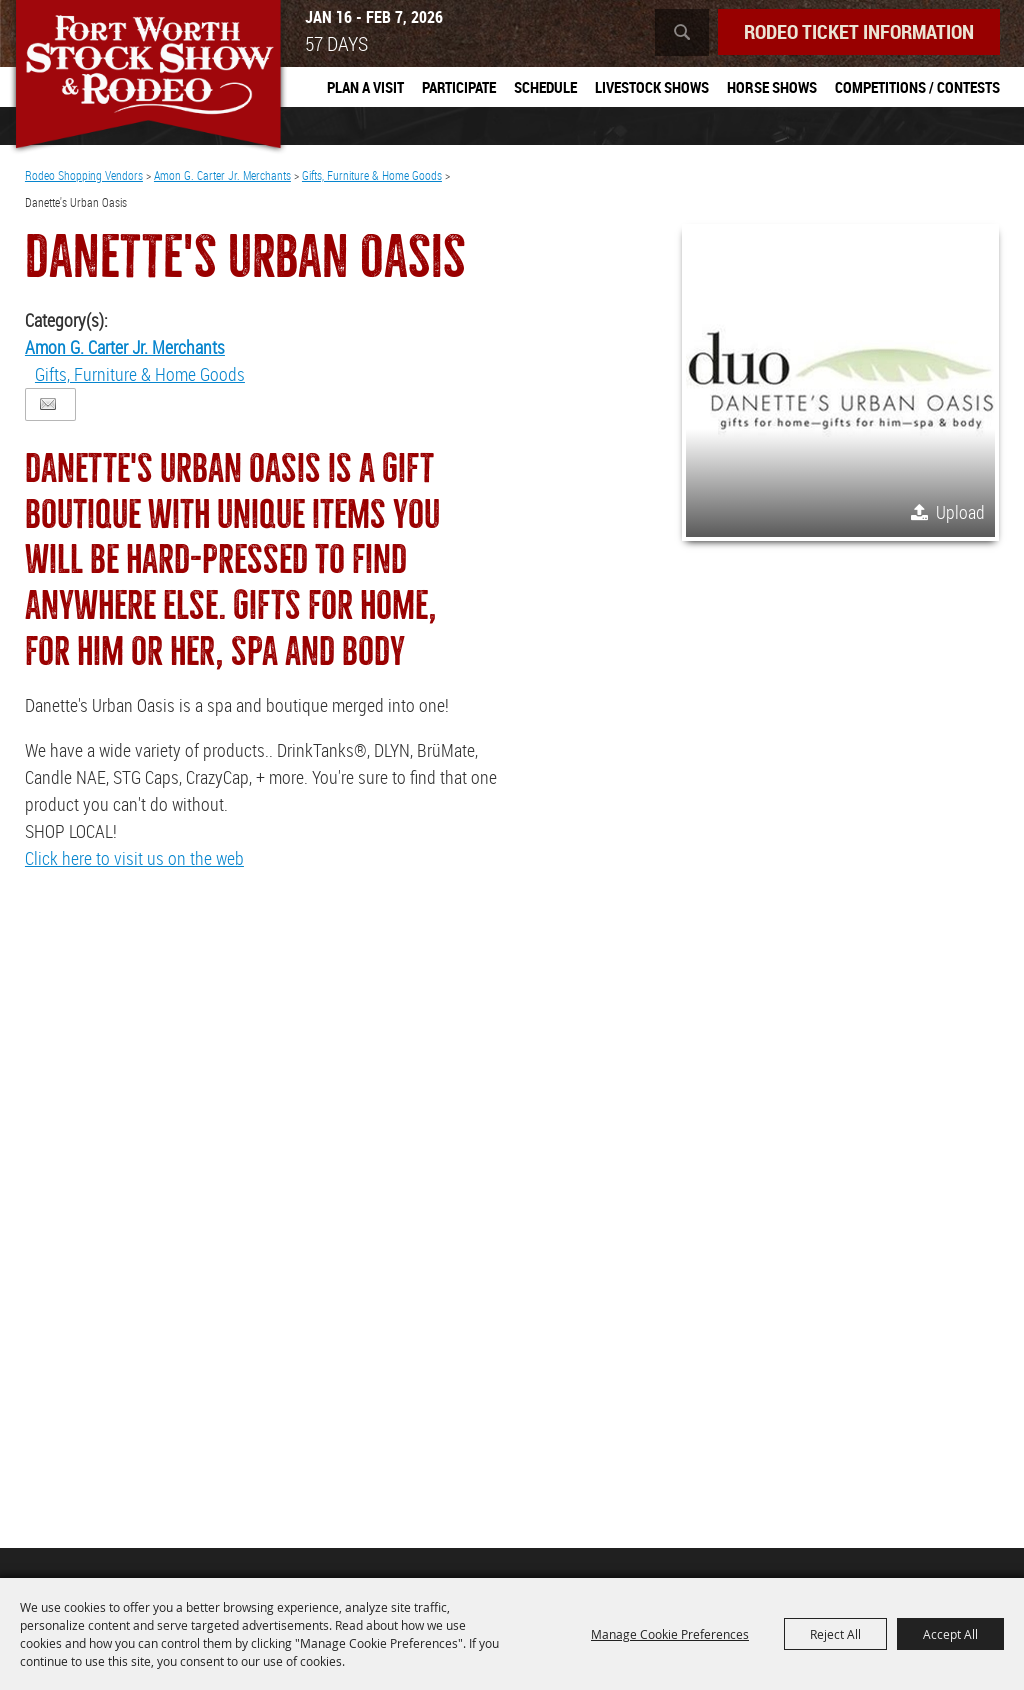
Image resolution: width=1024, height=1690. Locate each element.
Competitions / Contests (917, 87)
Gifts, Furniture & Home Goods (372, 175)
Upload (960, 512)
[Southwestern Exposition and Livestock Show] (148, 77)
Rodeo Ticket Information (859, 31)
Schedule (545, 87)
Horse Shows (772, 87)
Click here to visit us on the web (134, 858)
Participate (459, 87)
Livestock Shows (652, 87)
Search (682, 32)
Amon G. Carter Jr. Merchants (222, 175)
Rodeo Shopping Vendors (84, 175)
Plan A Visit (365, 87)
